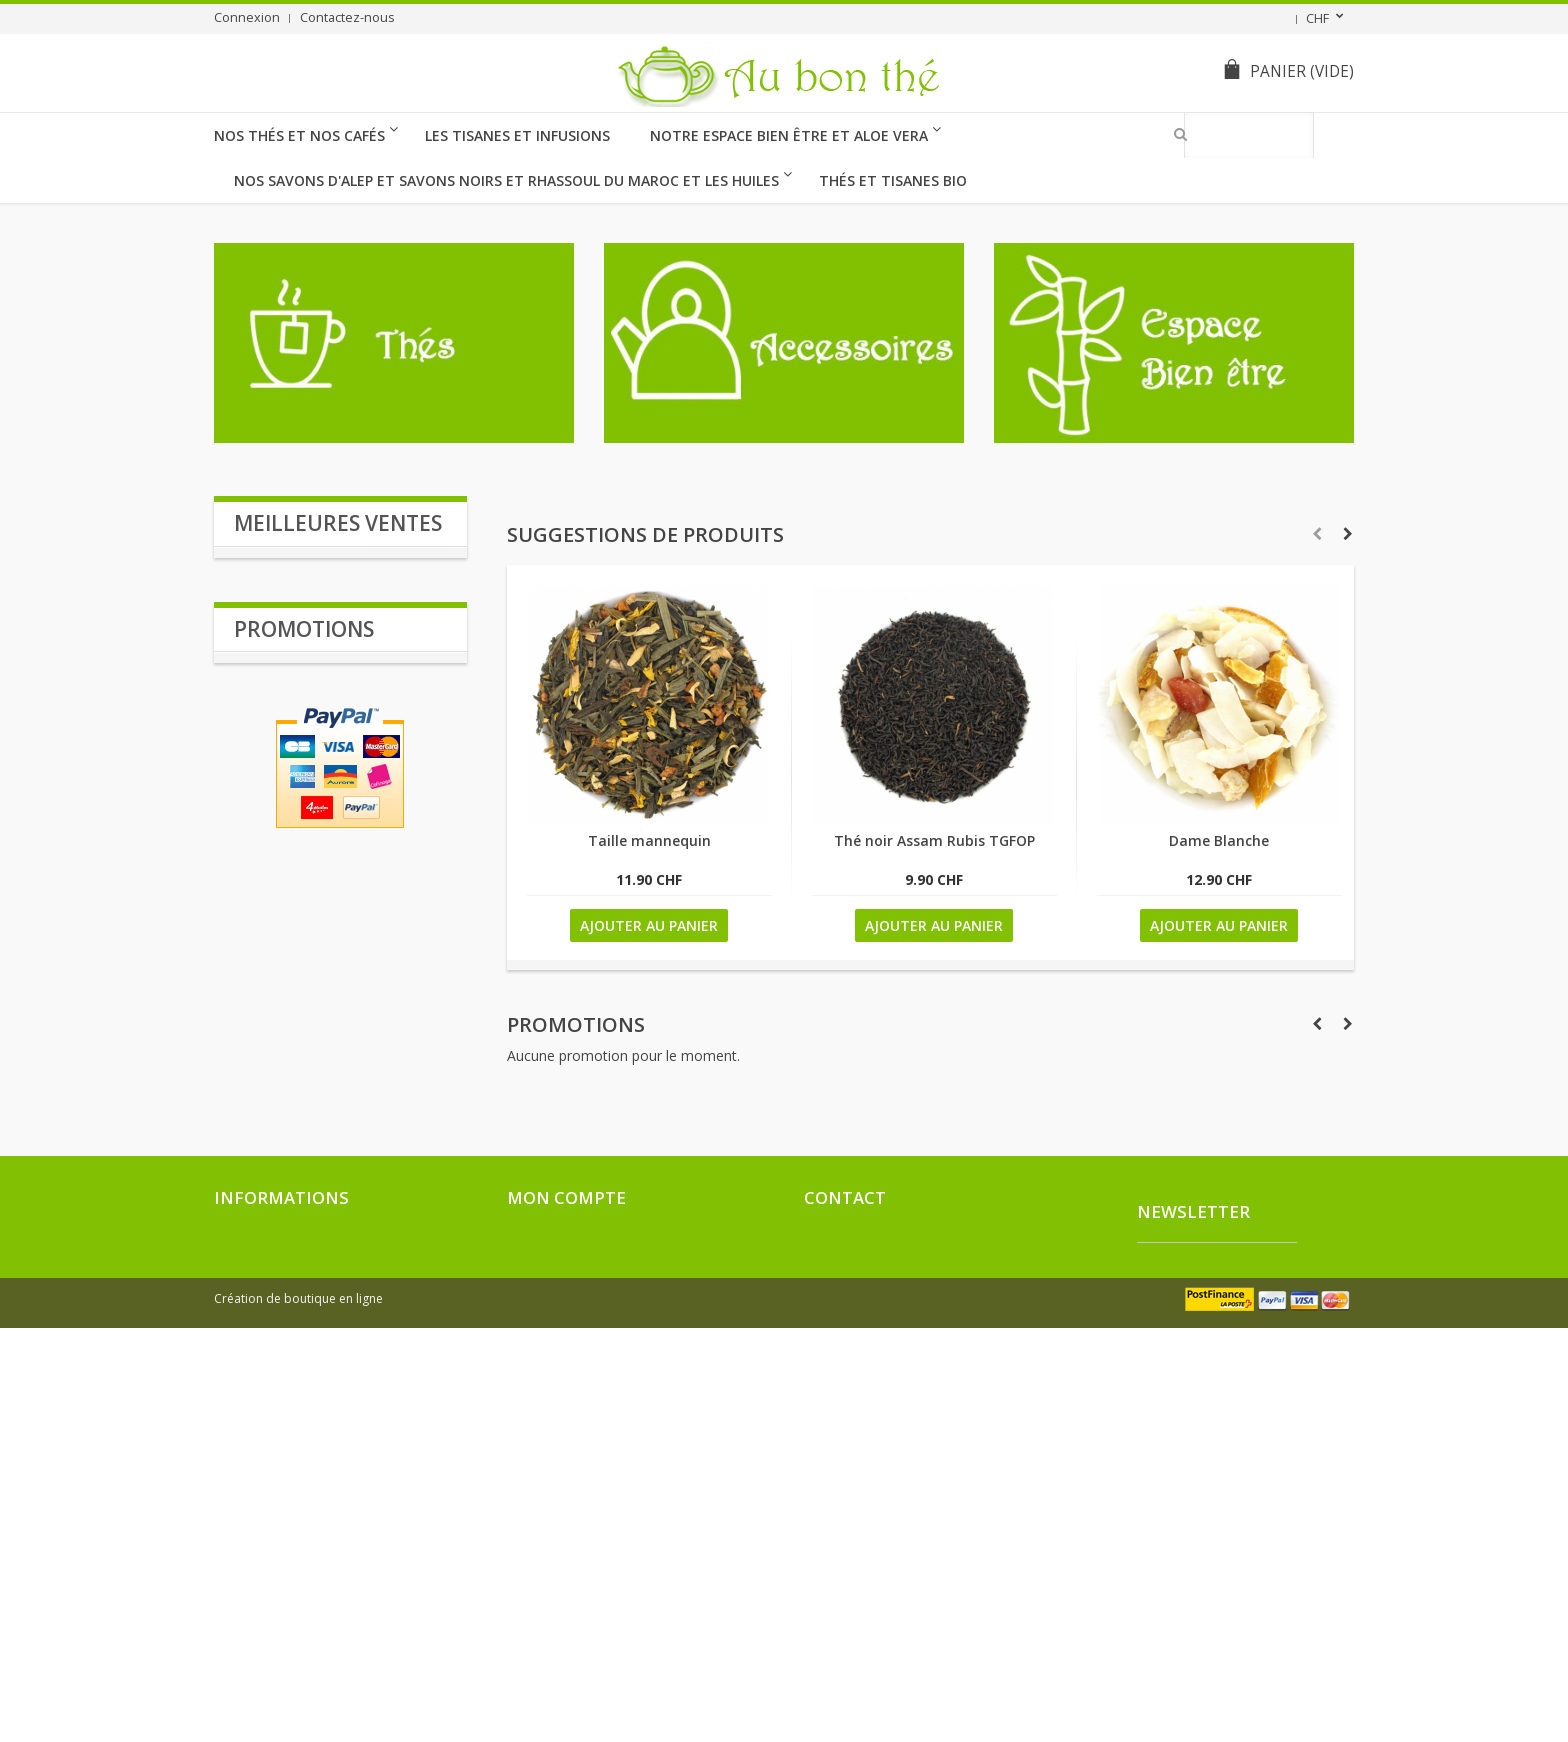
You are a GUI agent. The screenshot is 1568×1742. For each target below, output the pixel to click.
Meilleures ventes (338, 523)
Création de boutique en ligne (298, 1712)
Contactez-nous (347, 17)
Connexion (247, 17)
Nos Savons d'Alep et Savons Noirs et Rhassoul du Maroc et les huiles (506, 180)
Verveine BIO (279, 766)
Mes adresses (548, 1547)
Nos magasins (254, 1571)
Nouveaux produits (271, 1523)
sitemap (237, 1643)
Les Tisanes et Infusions (517, 135)
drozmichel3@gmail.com (920, 1566)
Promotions (576, 1024)
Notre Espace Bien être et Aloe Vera (789, 135)
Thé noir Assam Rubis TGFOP (934, 840)
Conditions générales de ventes (308, 1619)
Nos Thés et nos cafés (299, 135)
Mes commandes (557, 1499)
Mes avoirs (538, 1523)
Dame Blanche (1219, 840)
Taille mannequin (649, 840)
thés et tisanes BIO (893, 180)
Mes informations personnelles (599, 1571)
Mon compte (566, 1460)
